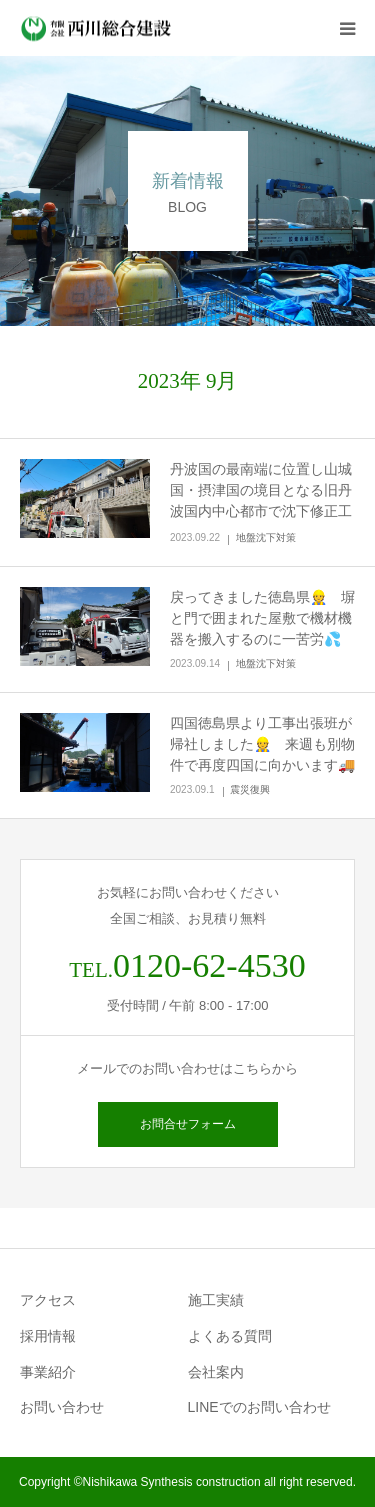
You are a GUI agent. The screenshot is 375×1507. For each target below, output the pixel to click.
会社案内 (216, 1372)
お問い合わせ (62, 1407)
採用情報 (48, 1336)
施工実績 (216, 1300)
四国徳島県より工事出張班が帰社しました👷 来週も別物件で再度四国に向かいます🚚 (262, 744)
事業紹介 (48, 1372)
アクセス (48, 1300)
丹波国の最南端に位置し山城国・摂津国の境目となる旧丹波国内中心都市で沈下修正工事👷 (261, 500)
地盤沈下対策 (266, 537)
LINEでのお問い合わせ (259, 1407)
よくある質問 (230, 1336)
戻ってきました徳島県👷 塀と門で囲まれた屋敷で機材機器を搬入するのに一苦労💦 (262, 618)
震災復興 (250, 789)
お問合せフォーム (188, 1124)
